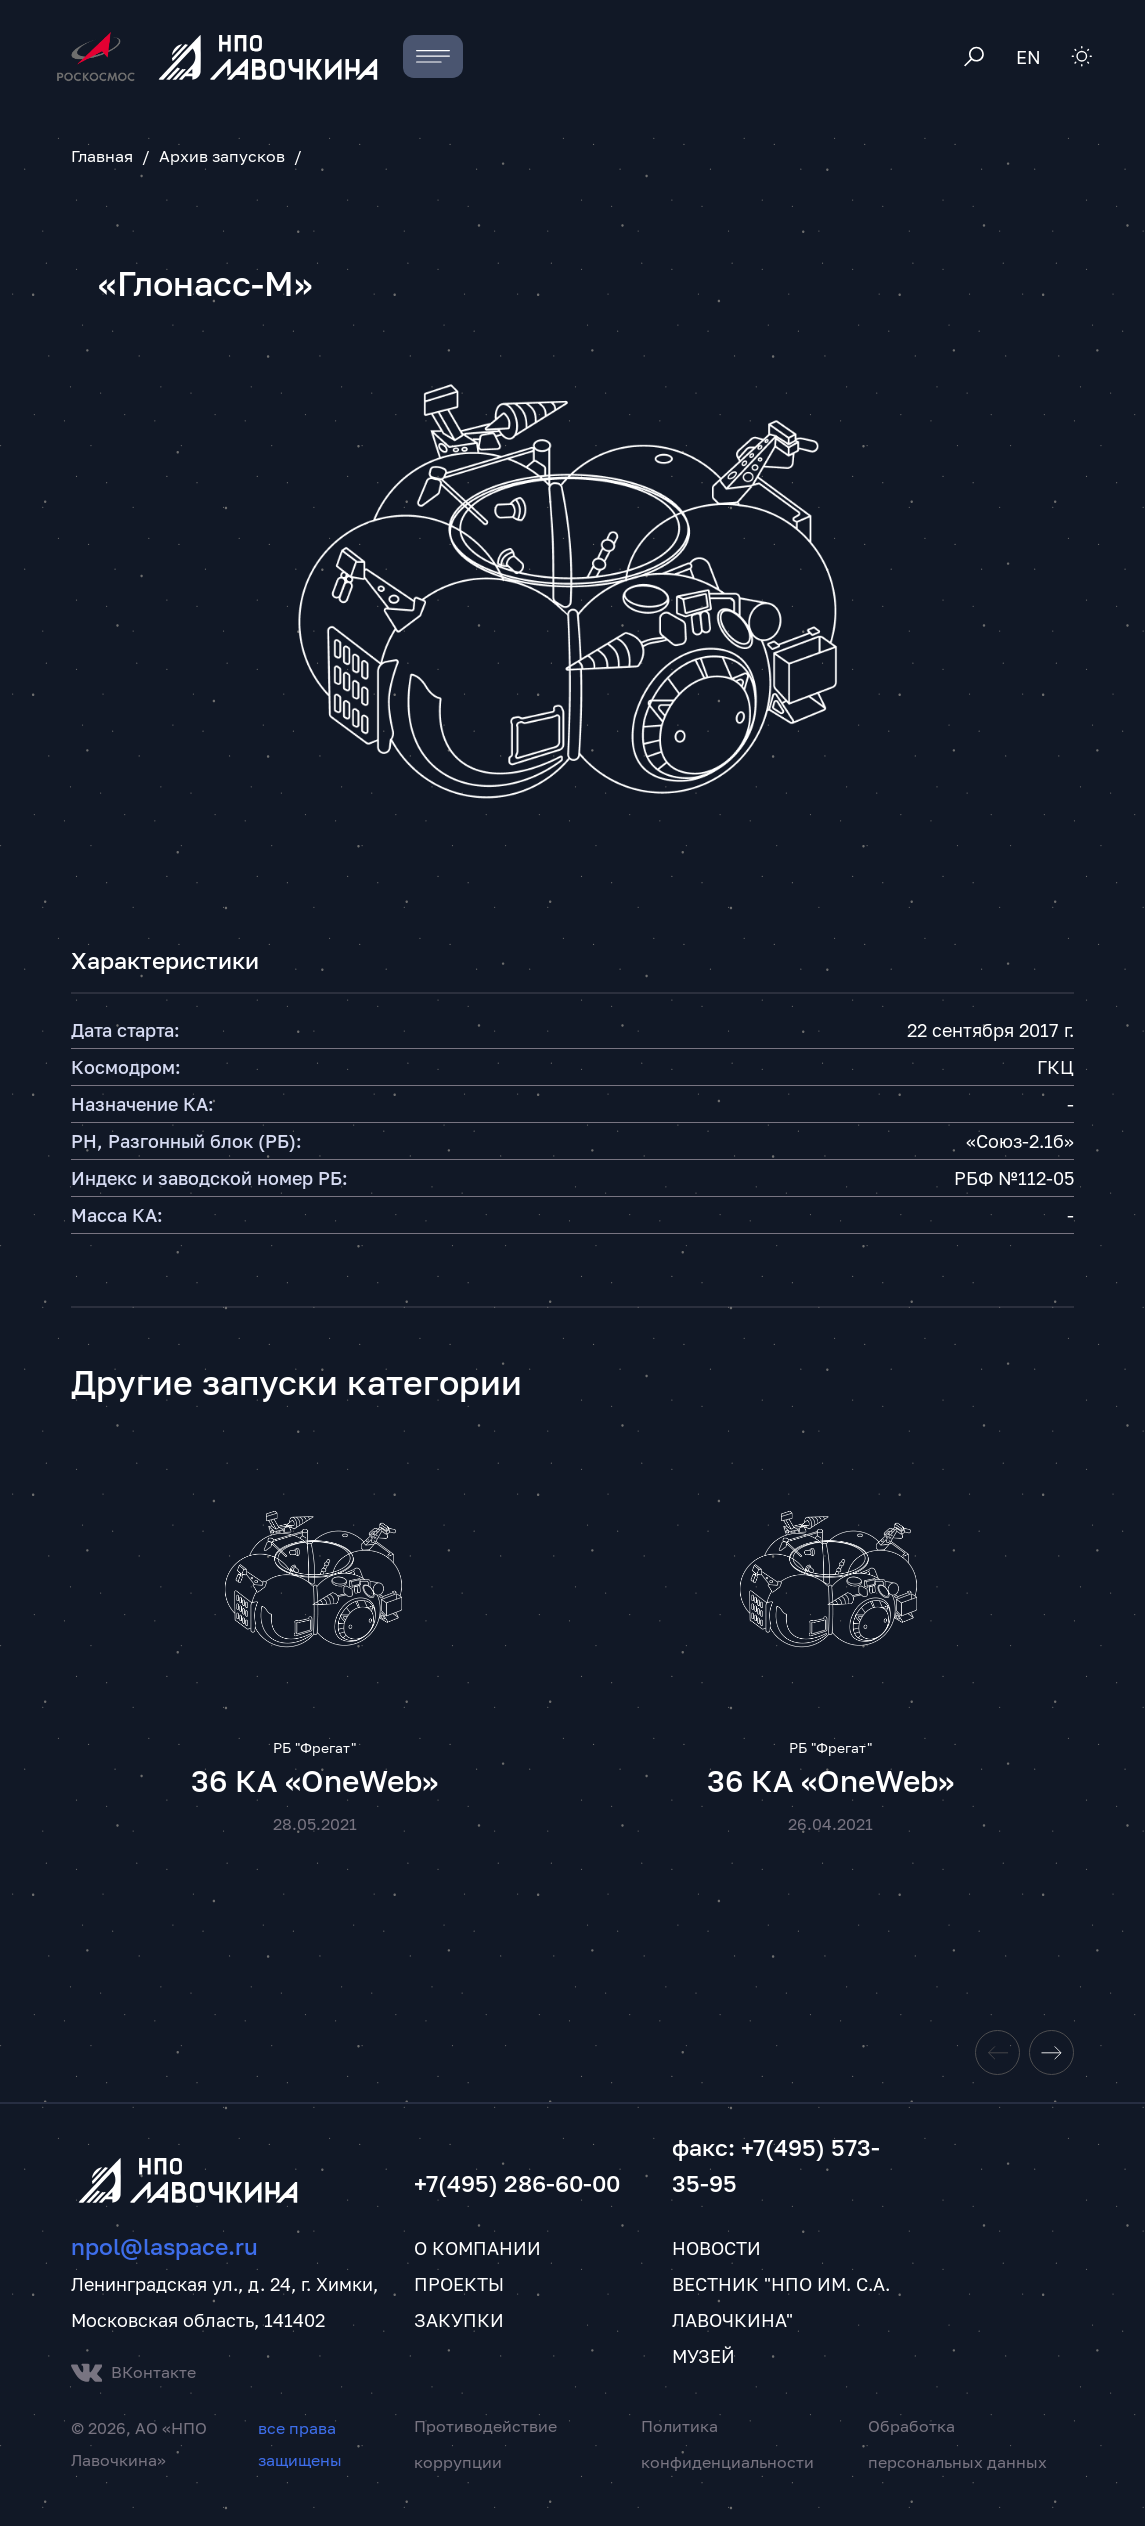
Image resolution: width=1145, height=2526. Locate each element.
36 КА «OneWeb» (314, 1800)
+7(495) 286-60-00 (517, 2203)
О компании (477, 2268)
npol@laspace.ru (164, 2266)
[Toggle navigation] (433, 56)
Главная (102, 156)
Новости (716, 2268)
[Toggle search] (974, 56)
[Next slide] (1051, 2072)
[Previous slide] (997, 2072)
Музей (703, 2376)
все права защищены (300, 2464)
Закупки (459, 2340)
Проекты (459, 2304)
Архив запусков (222, 156)
